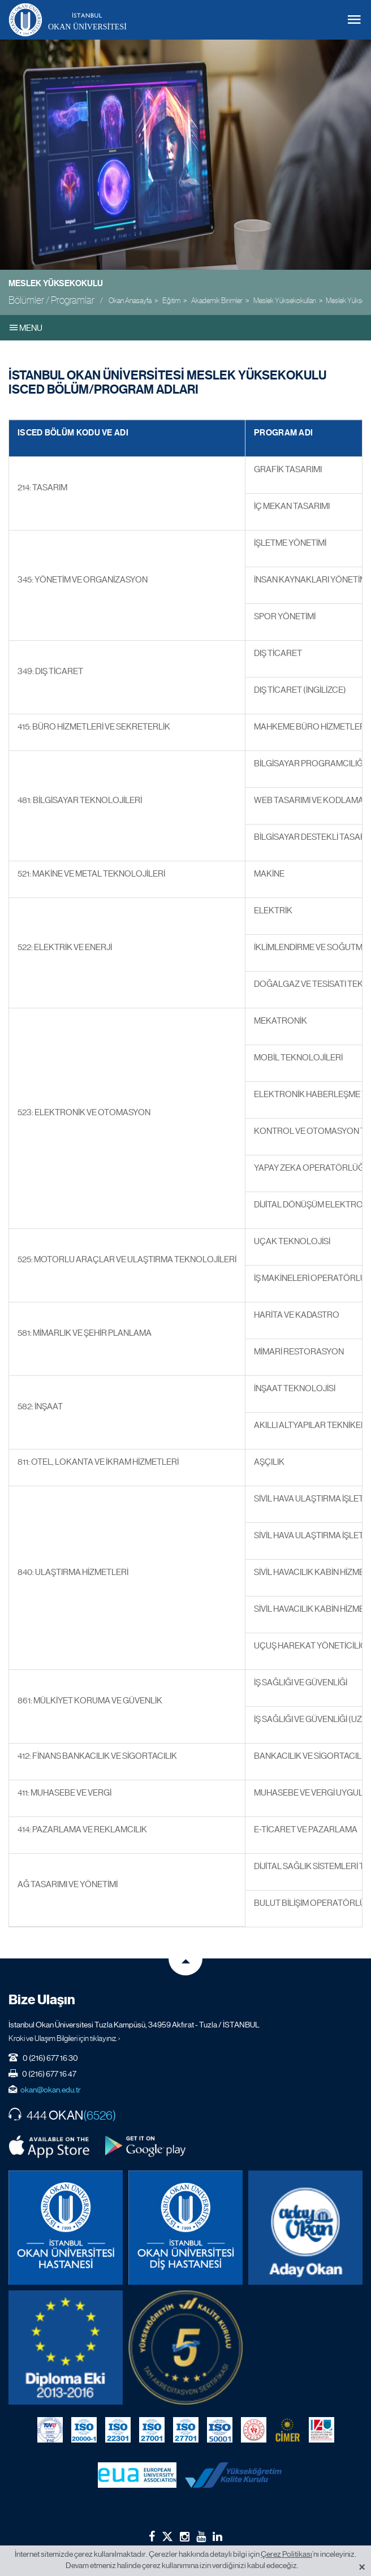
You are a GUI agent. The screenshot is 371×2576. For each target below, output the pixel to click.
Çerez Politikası (286, 2553)
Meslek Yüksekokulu (55, 283)
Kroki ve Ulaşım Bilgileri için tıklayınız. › (64, 2038)
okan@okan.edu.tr (50, 2089)
